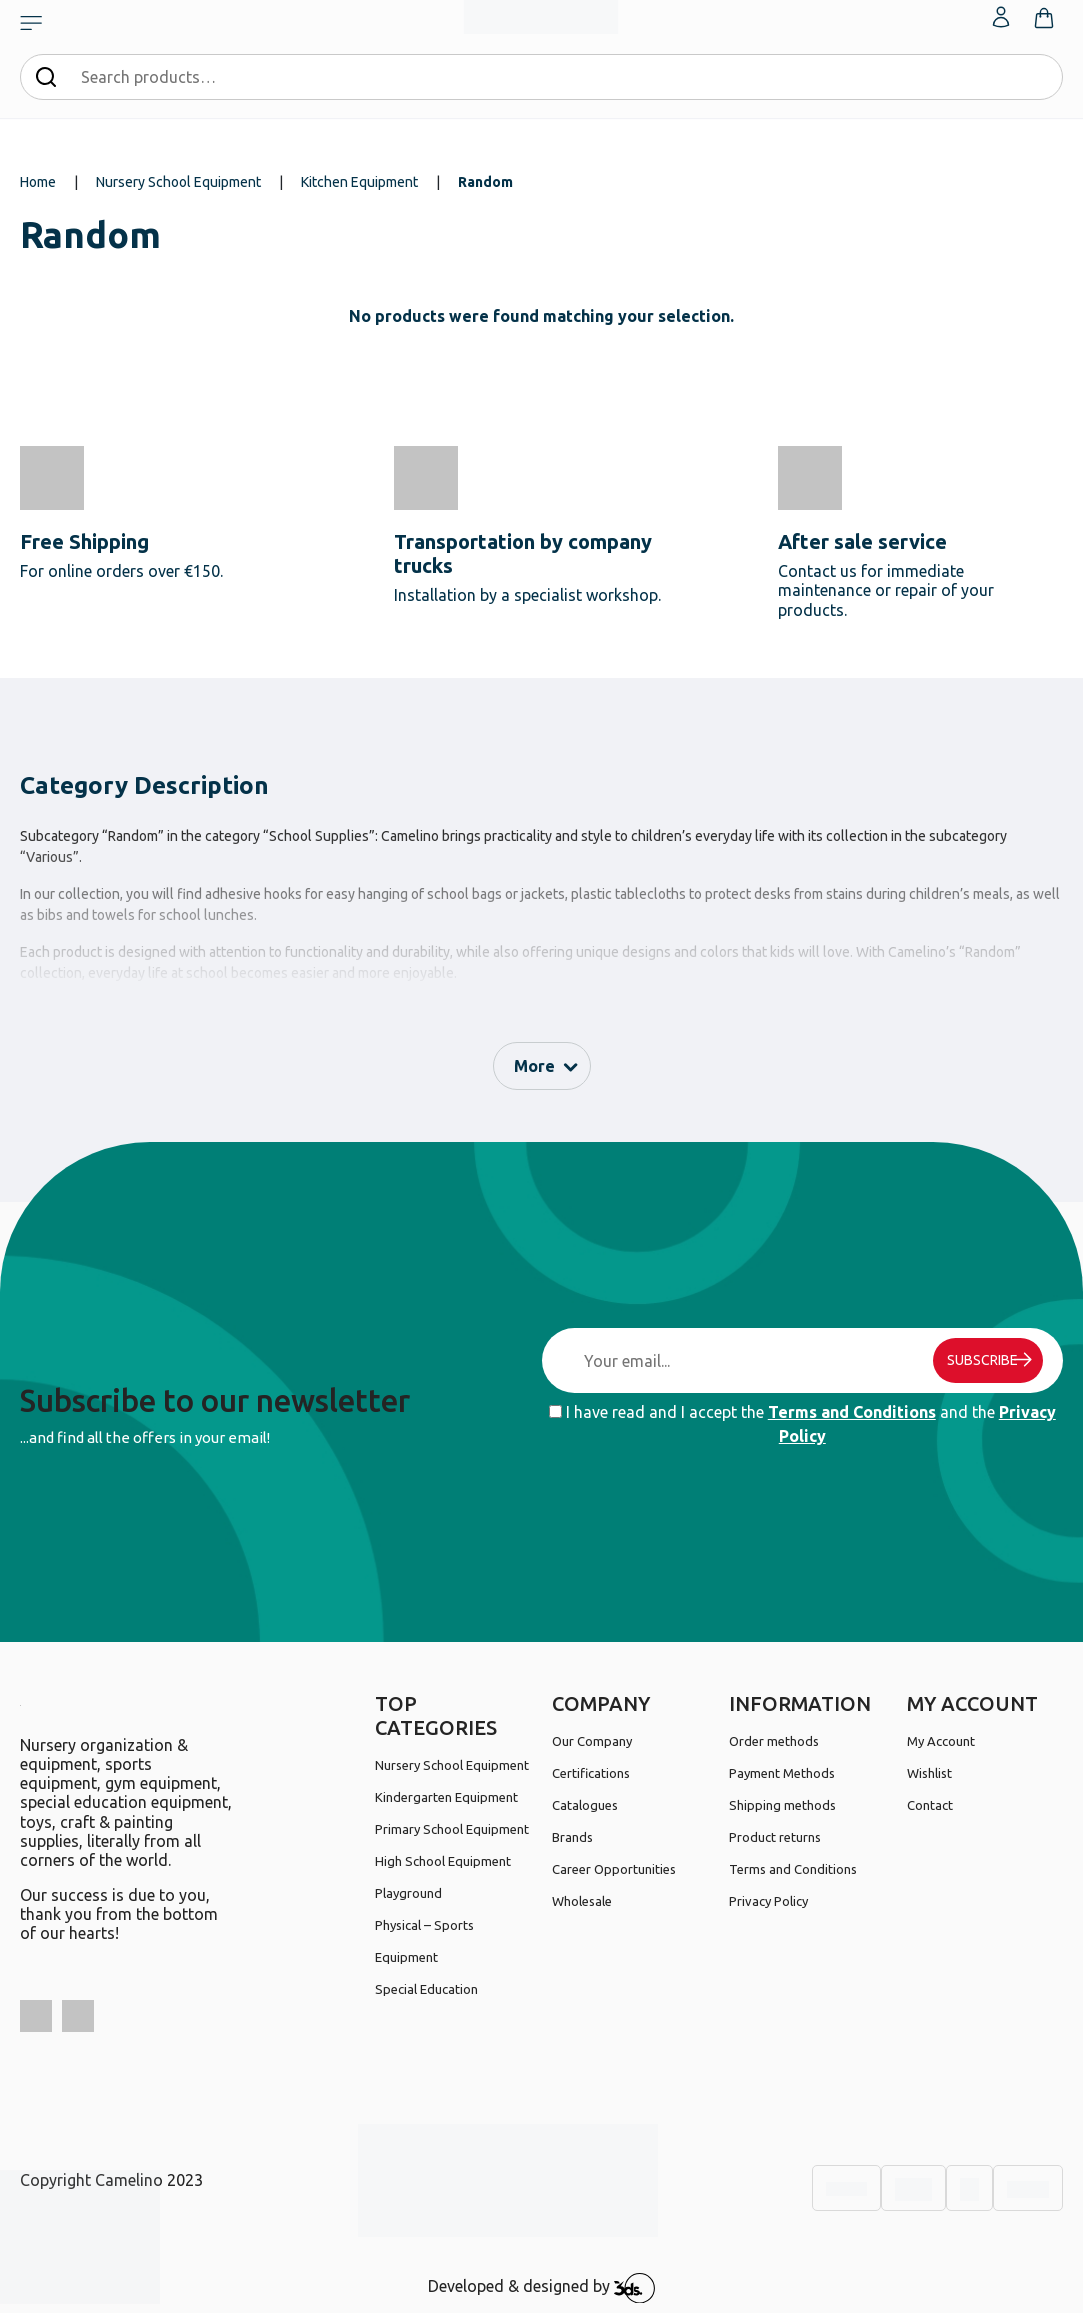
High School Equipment (443, 1861)
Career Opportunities (614, 1869)
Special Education (426, 1989)
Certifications (591, 1773)
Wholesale (582, 1901)
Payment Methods (782, 1773)
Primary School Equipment (452, 1829)
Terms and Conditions (852, 1412)
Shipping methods (782, 1805)
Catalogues (585, 1805)
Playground (408, 1893)
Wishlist (929, 1773)
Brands (572, 1837)
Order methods (774, 1741)
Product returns (775, 1837)
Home (38, 182)
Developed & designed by (541, 2288)
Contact (930, 1805)
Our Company (592, 1741)
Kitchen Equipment (359, 182)
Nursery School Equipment (178, 182)
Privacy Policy (768, 1901)
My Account (941, 1741)
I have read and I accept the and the (802, 1424)
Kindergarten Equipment (446, 1797)
